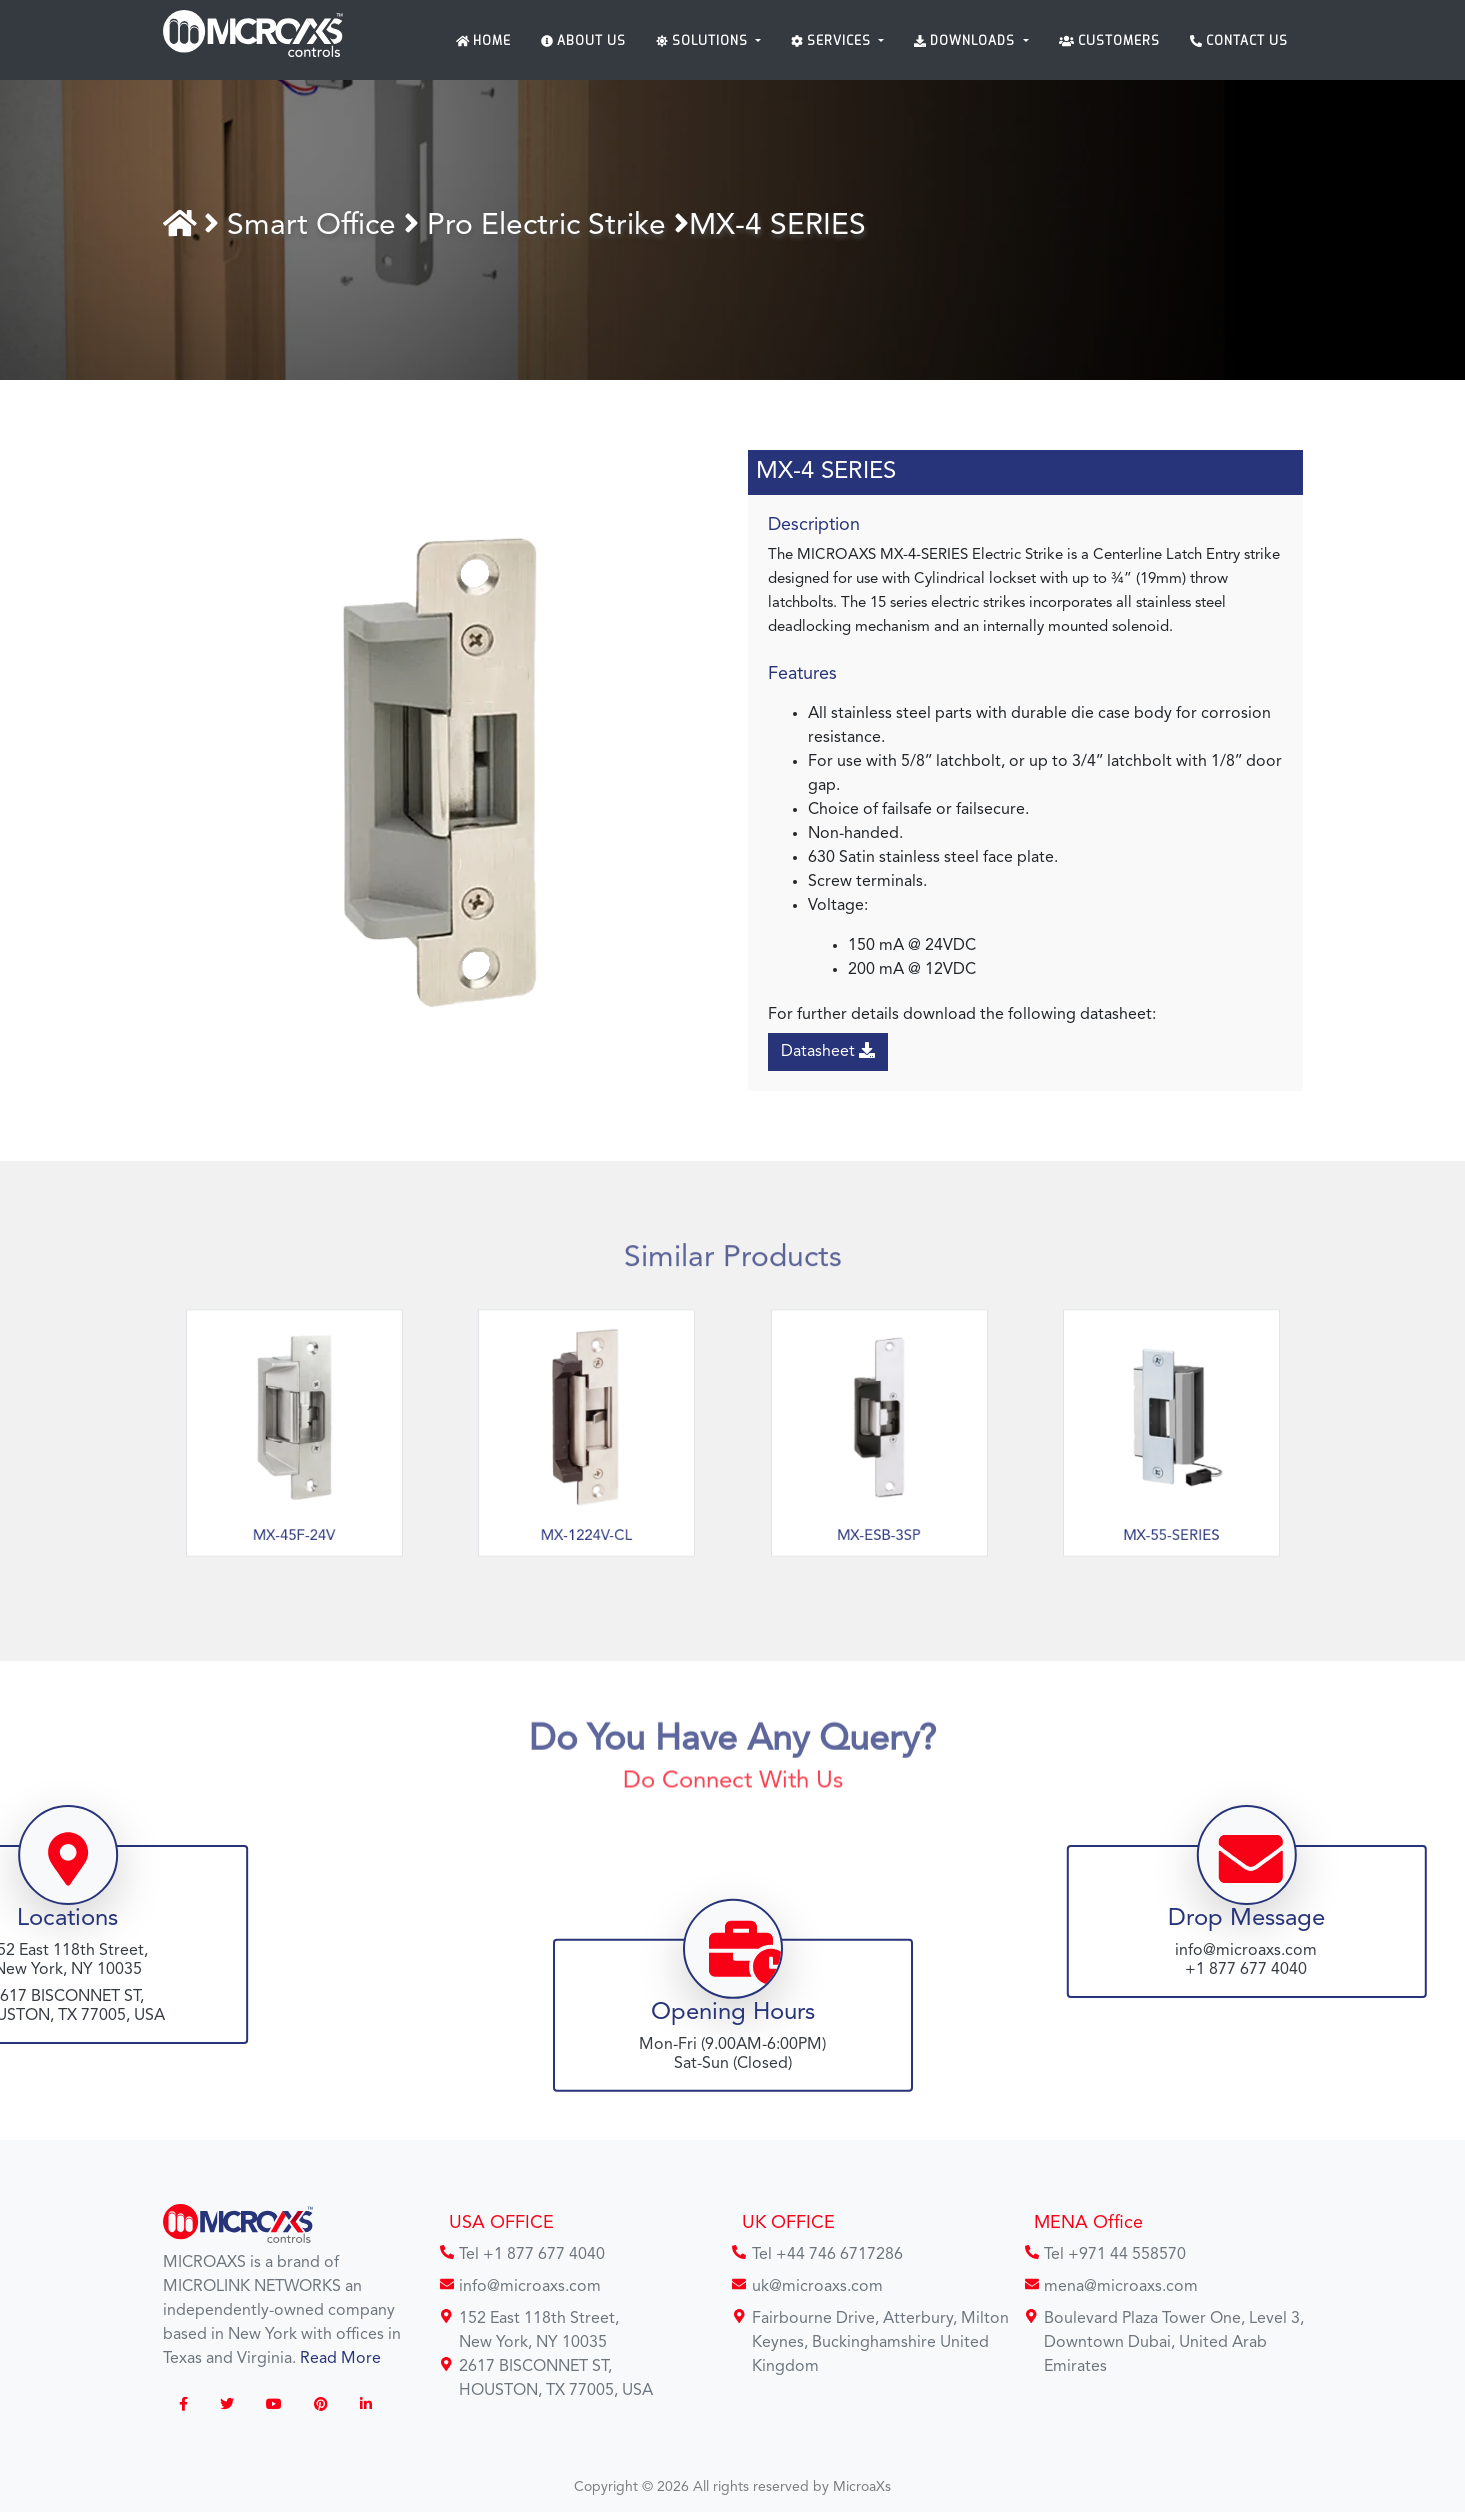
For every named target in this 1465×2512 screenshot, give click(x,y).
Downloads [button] (966, 41)
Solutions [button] (704, 41)
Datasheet (831, 1051)
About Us (583, 41)
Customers (1109, 41)
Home (484, 41)
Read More (340, 2359)
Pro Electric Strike (557, 226)
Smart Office (322, 226)
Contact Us (1239, 41)
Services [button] (833, 41)
